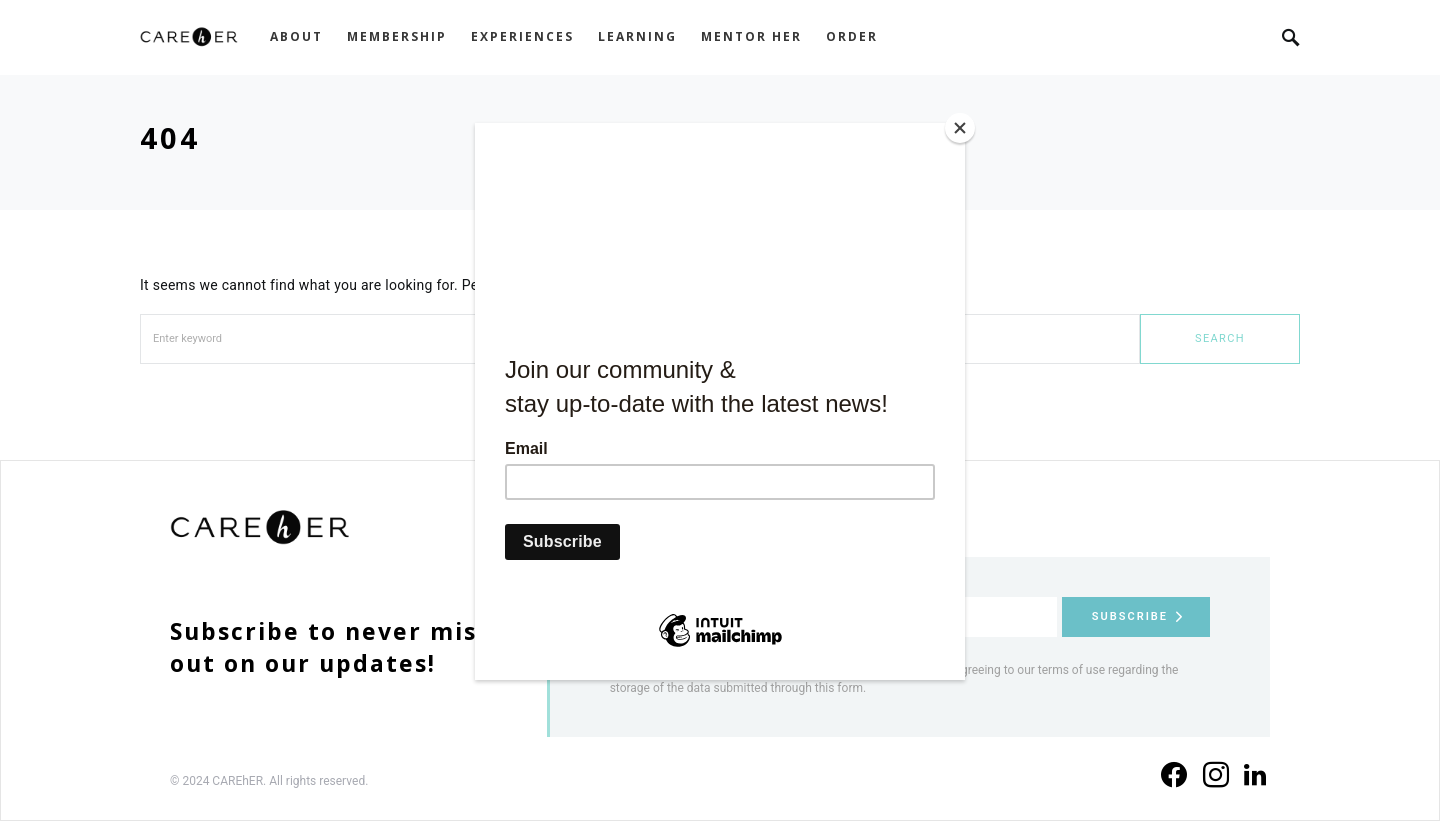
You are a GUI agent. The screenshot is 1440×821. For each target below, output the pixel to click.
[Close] (960, 128)
